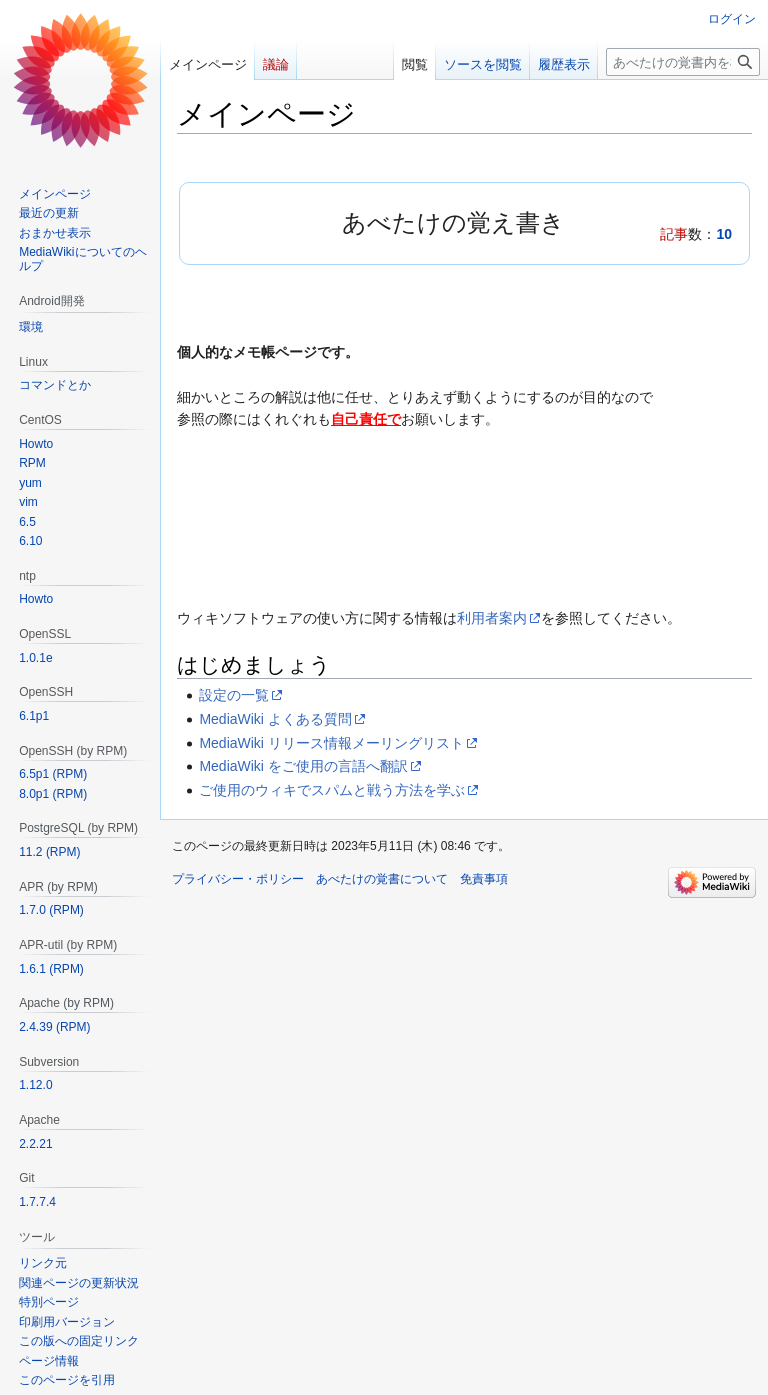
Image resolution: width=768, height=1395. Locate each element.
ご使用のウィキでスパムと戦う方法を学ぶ (332, 790)
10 (724, 234)
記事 (674, 234)
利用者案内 (492, 618)
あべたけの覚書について (382, 879)
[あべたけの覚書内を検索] (683, 62)
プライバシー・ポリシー (238, 879)
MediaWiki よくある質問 (275, 719)
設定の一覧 (234, 695)
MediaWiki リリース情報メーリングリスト (331, 743)
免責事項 (484, 879)
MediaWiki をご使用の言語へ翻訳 (303, 766)
